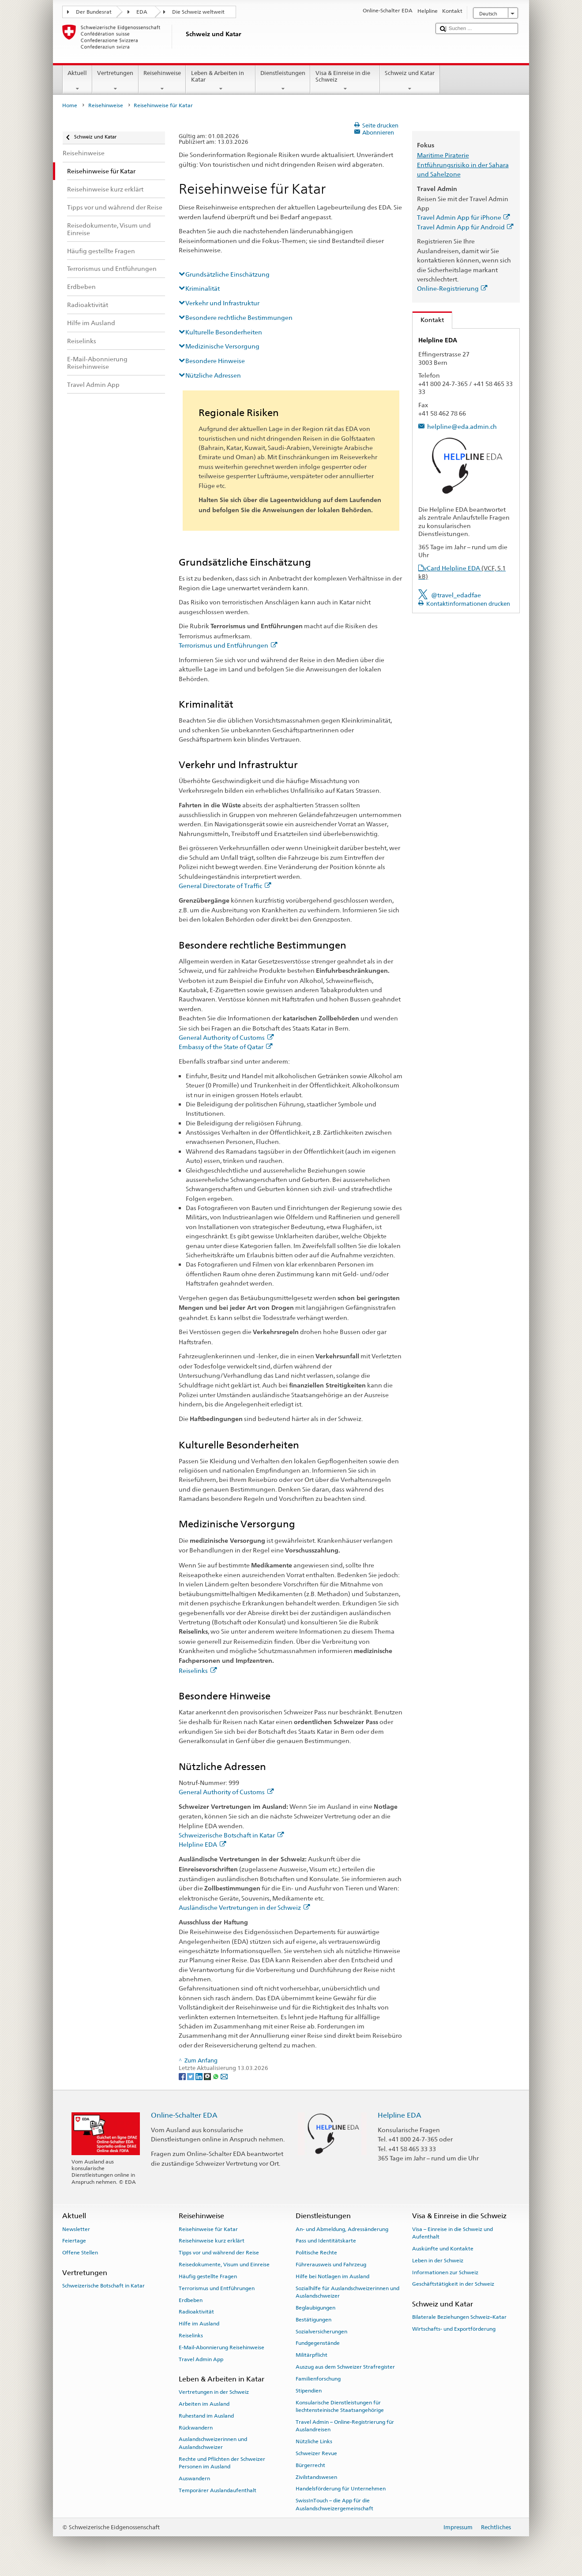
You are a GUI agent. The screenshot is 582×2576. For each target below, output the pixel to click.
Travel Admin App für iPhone (463, 217)
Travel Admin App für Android (465, 227)
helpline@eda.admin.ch (462, 426)
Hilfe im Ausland (199, 2324)
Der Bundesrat (94, 12)
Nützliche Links (314, 2441)
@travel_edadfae (456, 595)
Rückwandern (196, 2427)
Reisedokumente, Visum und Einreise (224, 2264)
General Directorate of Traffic (225, 885)
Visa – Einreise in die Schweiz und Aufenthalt (452, 2232)
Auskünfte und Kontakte (442, 2249)
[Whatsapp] (216, 2076)
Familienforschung (318, 2379)
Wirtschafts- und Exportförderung (454, 2329)
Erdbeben (191, 2300)
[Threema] (208, 2076)
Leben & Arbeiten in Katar (220, 81)
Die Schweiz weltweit (198, 12)
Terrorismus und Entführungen (228, 645)
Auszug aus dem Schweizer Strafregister (345, 2367)
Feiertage (74, 2241)
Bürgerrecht (310, 2465)
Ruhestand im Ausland (206, 2416)
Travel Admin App (201, 2359)
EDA (141, 12)
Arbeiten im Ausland (204, 2404)
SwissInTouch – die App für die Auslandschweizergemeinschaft (334, 2504)
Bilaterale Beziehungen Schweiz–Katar (459, 2317)
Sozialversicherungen (321, 2331)
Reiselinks (198, 1670)
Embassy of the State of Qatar (225, 1046)
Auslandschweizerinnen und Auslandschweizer (213, 2443)
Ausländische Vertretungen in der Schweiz (244, 1907)
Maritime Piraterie (443, 155)
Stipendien (309, 2391)
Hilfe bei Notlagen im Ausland (332, 2276)
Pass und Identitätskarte (326, 2241)
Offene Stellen (80, 2253)
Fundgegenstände (318, 2343)
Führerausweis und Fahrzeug (331, 2264)
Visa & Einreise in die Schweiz (345, 81)
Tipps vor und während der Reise (219, 2253)
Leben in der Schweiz (437, 2260)
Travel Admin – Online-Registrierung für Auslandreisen (345, 2426)
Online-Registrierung (452, 288)
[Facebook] (183, 2076)
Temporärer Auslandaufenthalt (217, 2490)
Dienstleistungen (283, 81)
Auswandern (194, 2478)
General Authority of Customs (226, 1037)
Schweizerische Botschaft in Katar (231, 1835)
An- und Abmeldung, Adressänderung (342, 2229)
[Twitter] (191, 2076)
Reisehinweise (162, 81)
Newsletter (76, 2229)
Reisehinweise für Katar (208, 2229)
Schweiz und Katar (409, 81)
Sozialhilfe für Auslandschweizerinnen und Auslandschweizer (347, 2292)
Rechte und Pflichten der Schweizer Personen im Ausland (222, 2463)
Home (69, 105)
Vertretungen (115, 81)
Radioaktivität (196, 2312)
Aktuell (77, 81)
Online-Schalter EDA (184, 2115)
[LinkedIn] (199, 2076)
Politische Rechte (316, 2253)
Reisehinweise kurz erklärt (211, 2241)
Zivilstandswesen (316, 2477)
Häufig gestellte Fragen (208, 2276)
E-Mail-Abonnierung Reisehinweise (221, 2347)
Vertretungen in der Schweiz (214, 2392)
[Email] (224, 2076)
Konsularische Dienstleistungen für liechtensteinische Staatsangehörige (340, 2406)
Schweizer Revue (316, 2453)
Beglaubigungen (315, 2308)
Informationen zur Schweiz (445, 2272)
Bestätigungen (313, 2320)
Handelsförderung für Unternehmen (341, 2489)
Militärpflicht (311, 2355)
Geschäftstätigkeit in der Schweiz (453, 2284)
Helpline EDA (202, 1844)
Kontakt (428, 319)
